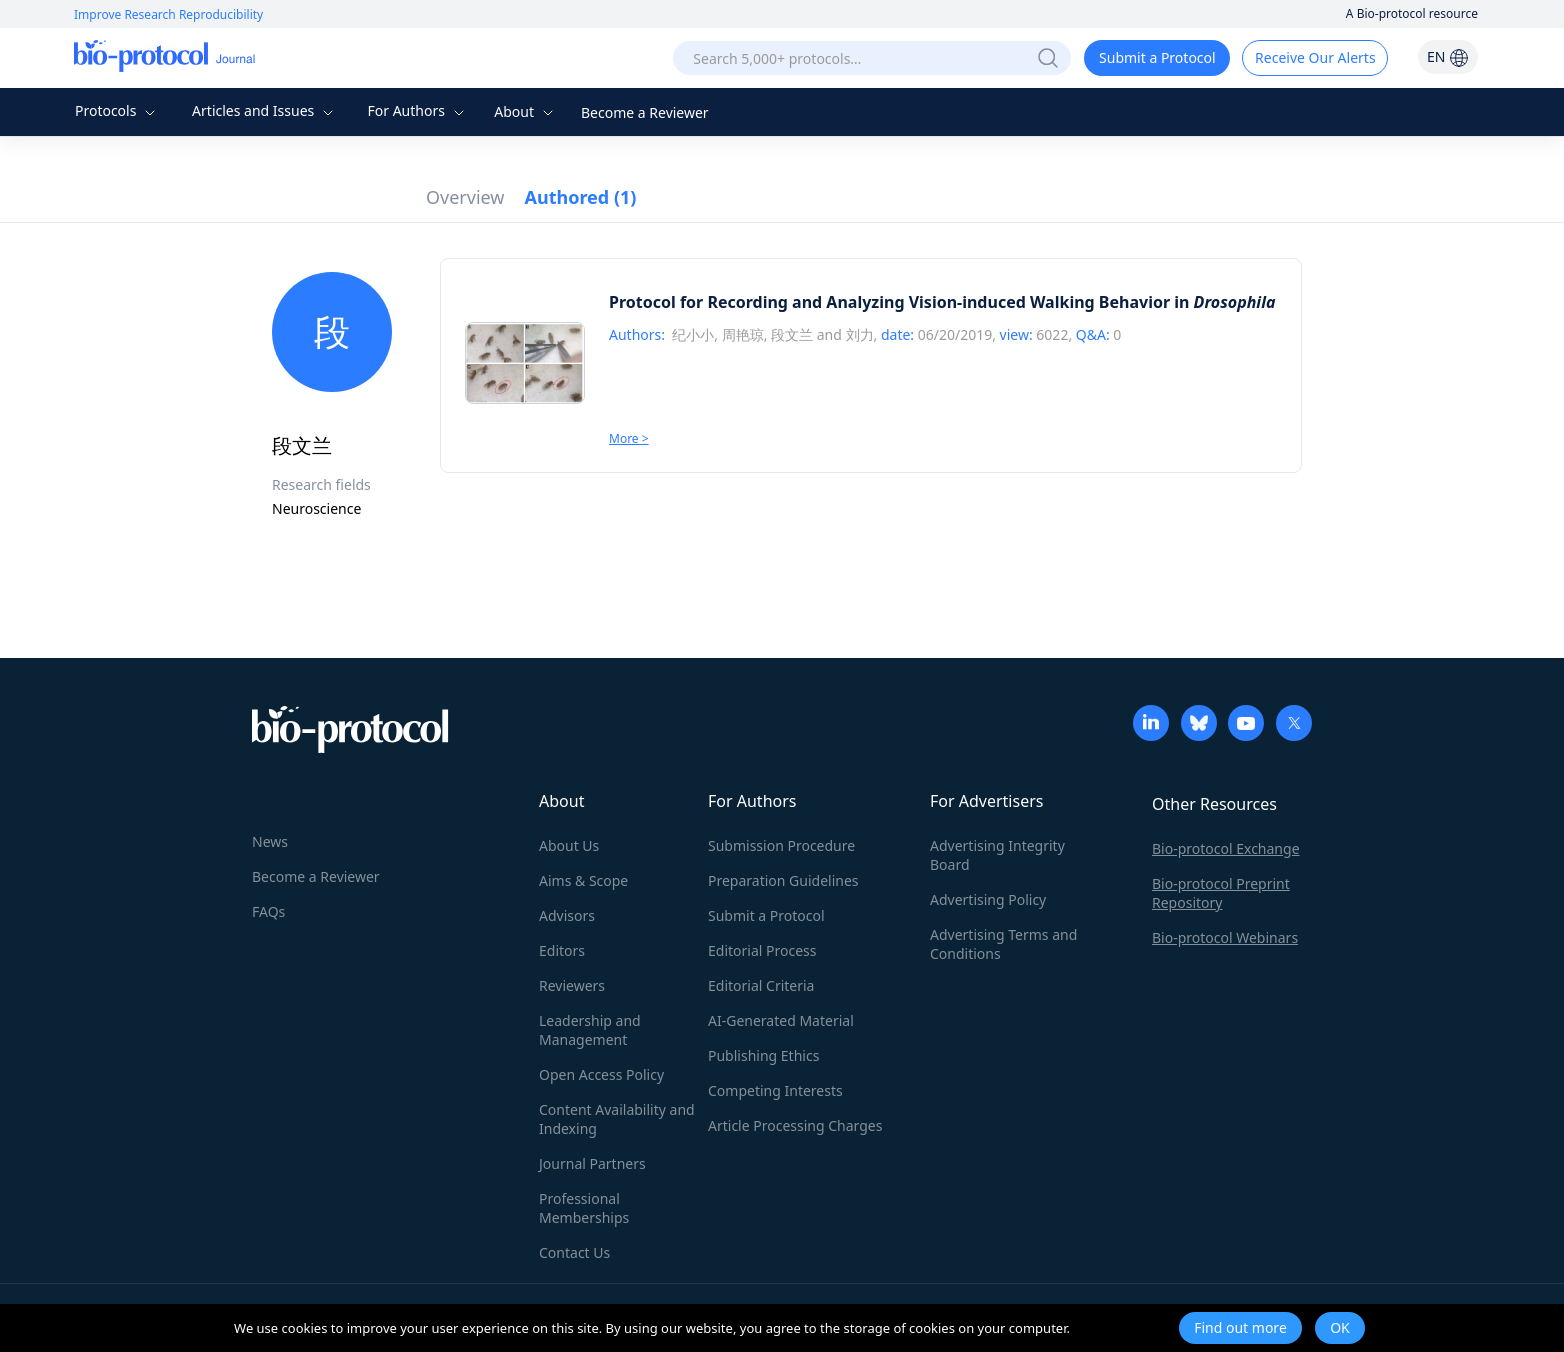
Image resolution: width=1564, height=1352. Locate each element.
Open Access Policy (601, 1074)
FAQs (268, 911)
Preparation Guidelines (783, 880)
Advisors (567, 915)
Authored (581, 197)
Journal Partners (592, 1163)
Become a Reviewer (645, 112)
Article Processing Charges (795, 1125)
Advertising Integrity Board (997, 855)
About (525, 111)
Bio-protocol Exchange (1226, 848)
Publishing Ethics (763, 1055)
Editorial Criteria (761, 985)
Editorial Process (762, 950)
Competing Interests (775, 1090)
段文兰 (792, 334)
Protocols (117, 110)
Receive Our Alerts (1315, 57)
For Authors (417, 110)
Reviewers (572, 985)
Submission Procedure (781, 845)
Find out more (1240, 1327)
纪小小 (693, 334)
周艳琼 (743, 334)
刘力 (860, 334)
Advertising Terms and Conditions (1003, 944)
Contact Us (574, 1252)
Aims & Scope (583, 880)
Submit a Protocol (1157, 57)
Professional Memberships (584, 1208)
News (270, 841)
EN (1448, 56)
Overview (465, 197)
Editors (562, 950)
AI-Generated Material (781, 1020)
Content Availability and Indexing (617, 1119)
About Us (569, 845)
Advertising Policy (988, 899)
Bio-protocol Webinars (1225, 937)
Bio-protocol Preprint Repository (1221, 893)
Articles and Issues (265, 110)
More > (629, 438)
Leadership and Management (590, 1030)
